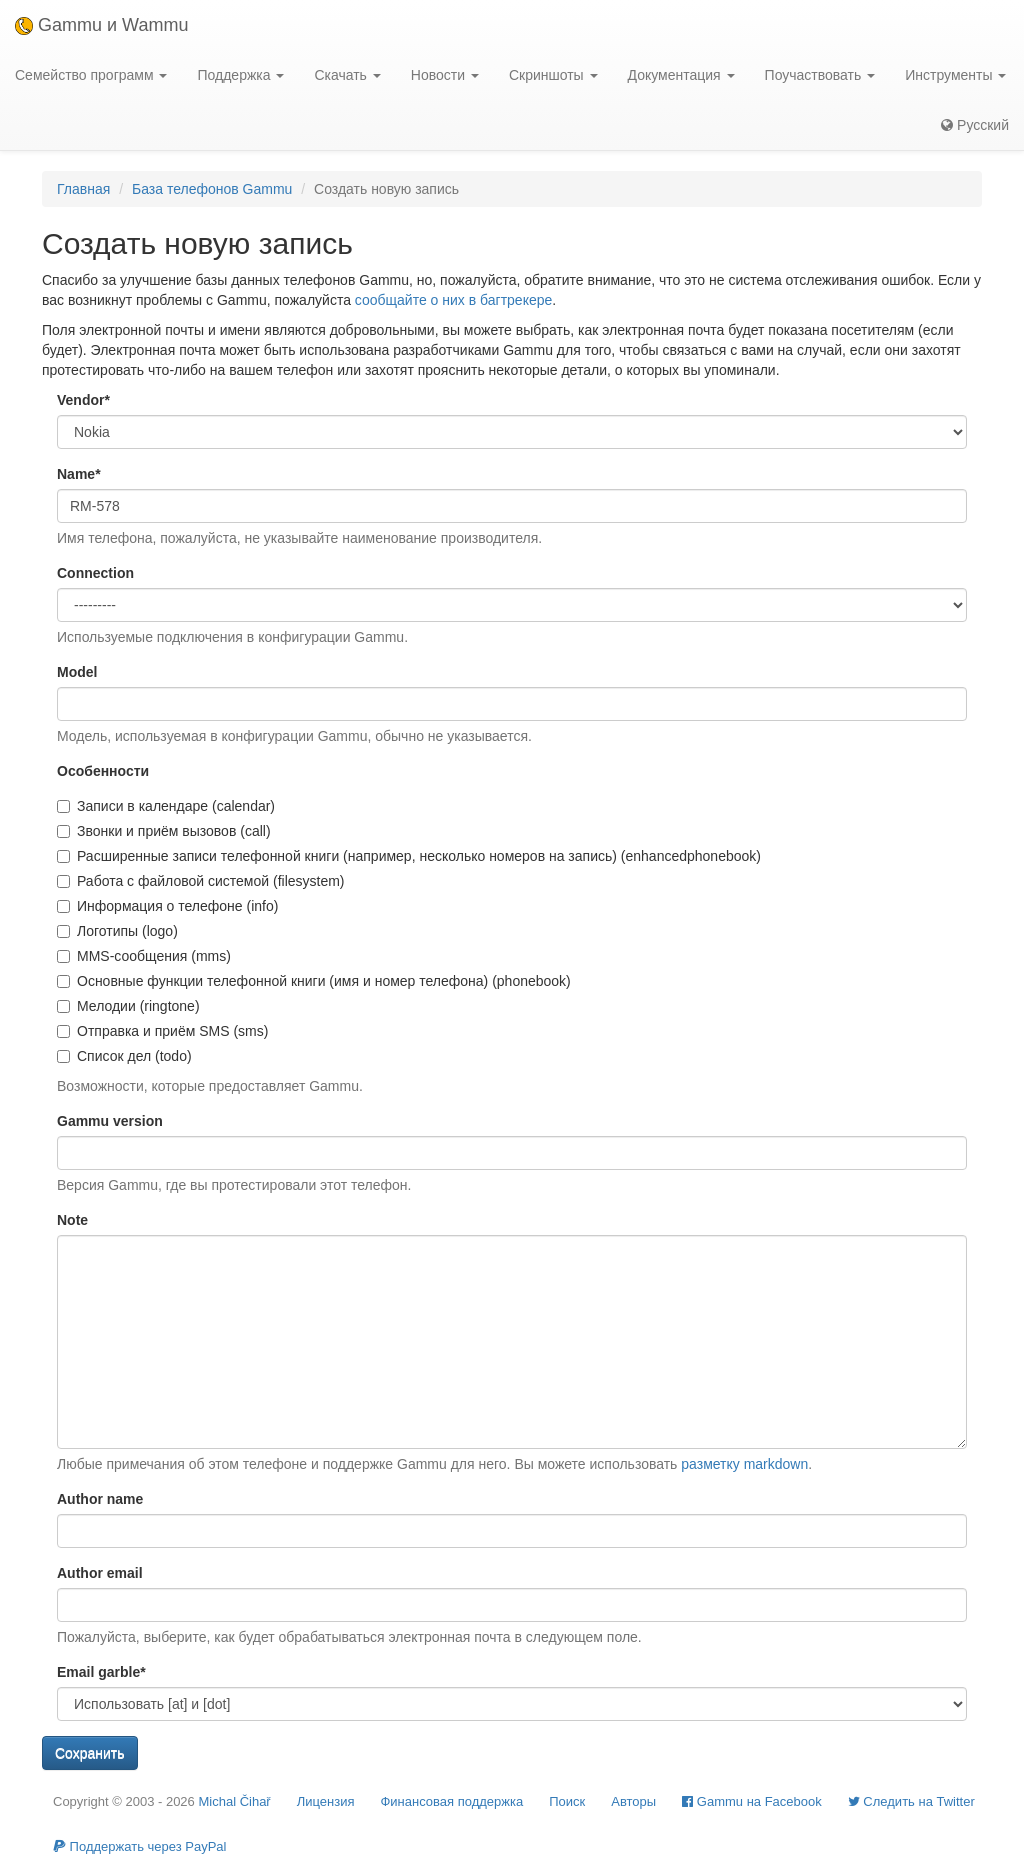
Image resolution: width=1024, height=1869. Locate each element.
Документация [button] (681, 75)
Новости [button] (445, 75)
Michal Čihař (234, 1801)
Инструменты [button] (955, 75)
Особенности (103, 771)
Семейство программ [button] (91, 75)
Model (77, 672)
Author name (100, 1499)
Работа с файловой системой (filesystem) (201, 881)
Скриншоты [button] (553, 75)
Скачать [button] (347, 75)
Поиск (567, 1801)
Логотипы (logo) (117, 931)
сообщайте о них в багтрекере (453, 300)
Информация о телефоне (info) (167, 906)
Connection (95, 573)
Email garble (101, 1672)
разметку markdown (744, 1464)
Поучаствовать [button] (820, 75)
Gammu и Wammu (101, 25)
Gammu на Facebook (752, 1801)
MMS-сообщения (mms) (144, 956)
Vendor (83, 400)
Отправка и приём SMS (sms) (162, 1031)
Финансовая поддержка (451, 1801)
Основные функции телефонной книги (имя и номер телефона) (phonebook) (314, 981)
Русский (975, 125)
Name (79, 474)
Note (72, 1220)
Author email (100, 1573)
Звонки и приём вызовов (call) (164, 831)
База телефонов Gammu (212, 189)
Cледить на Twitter (911, 1801)
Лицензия (326, 1801)
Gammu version (110, 1121)
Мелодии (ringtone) (128, 1006)
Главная (83, 189)
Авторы (633, 1801)
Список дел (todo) (124, 1056)
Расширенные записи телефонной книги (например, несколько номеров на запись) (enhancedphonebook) (409, 856)
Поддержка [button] (240, 75)
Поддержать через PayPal (139, 1846)
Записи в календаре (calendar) (166, 806)
